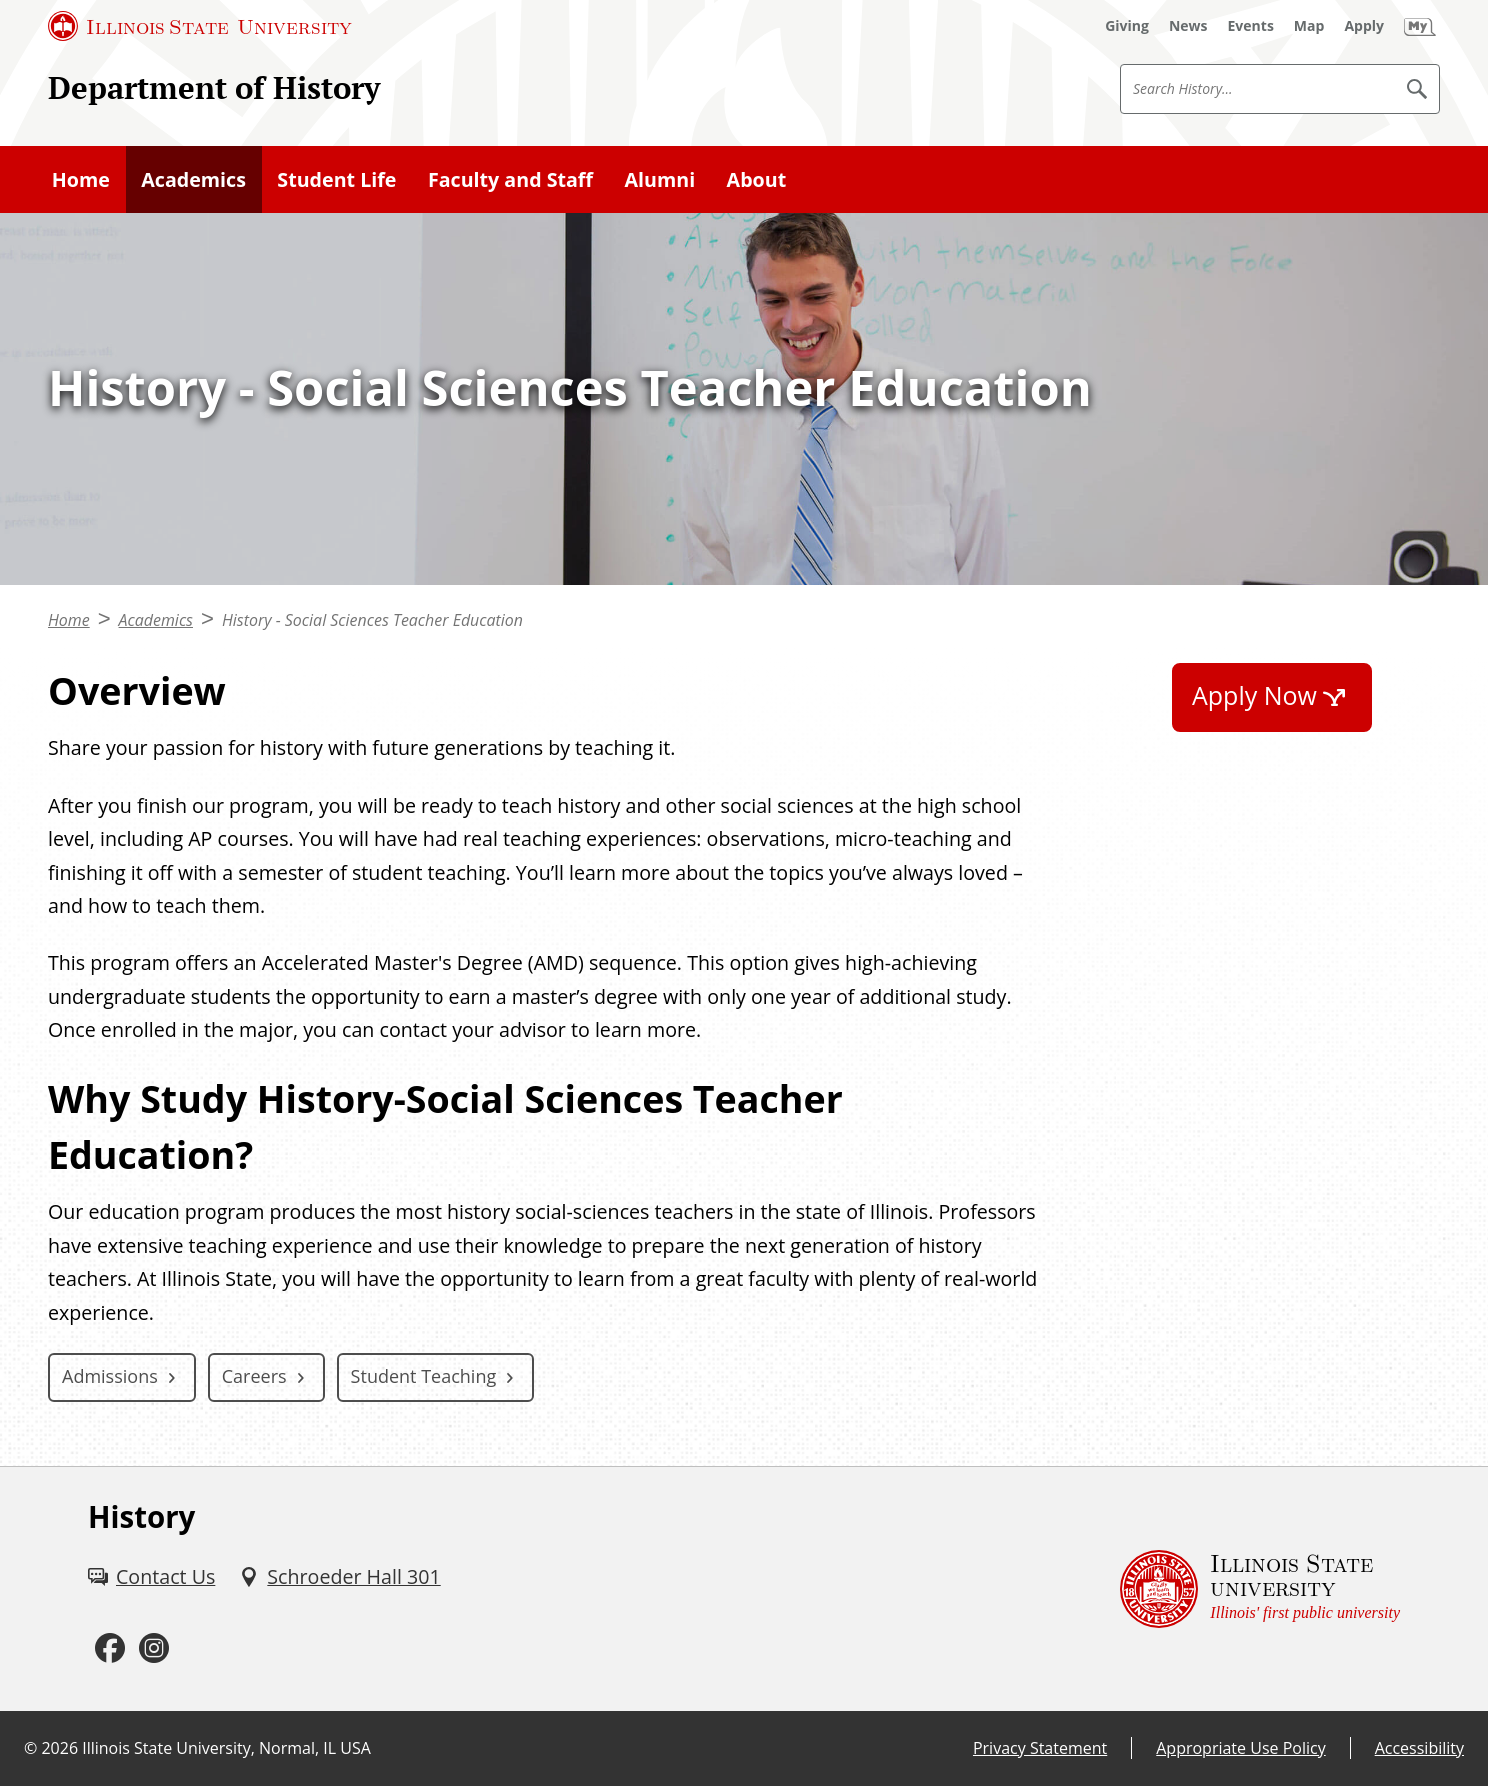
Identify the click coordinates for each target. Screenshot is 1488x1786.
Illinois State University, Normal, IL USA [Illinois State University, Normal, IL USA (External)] (226, 1748)
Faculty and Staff (510, 179)
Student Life (336, 179)
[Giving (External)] (1127, 26)
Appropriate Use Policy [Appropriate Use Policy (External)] (1240, 1748)
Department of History (214, 87)
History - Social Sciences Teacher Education (372, 620)
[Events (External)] (1251, 26)
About (757, 179)
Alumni (660, 179)
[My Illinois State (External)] (1420, 26)
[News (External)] (1188, 26)
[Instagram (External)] (154, 1648)
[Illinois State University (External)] (200, 26)
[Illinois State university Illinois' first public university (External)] (1260, 1588)
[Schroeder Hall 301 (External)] (339, 1576)
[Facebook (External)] (110, 1648)
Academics (193, 179)
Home (81, 179)
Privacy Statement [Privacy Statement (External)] (1040, 1748)
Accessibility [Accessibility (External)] (1419, 1748)
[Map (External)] (1309, 26)
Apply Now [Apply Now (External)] (1254, 695)
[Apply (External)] (1364, 26)
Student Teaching (424, 1376)
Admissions (110, 1376)
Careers (254, 1376)
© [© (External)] (30, 1748)
